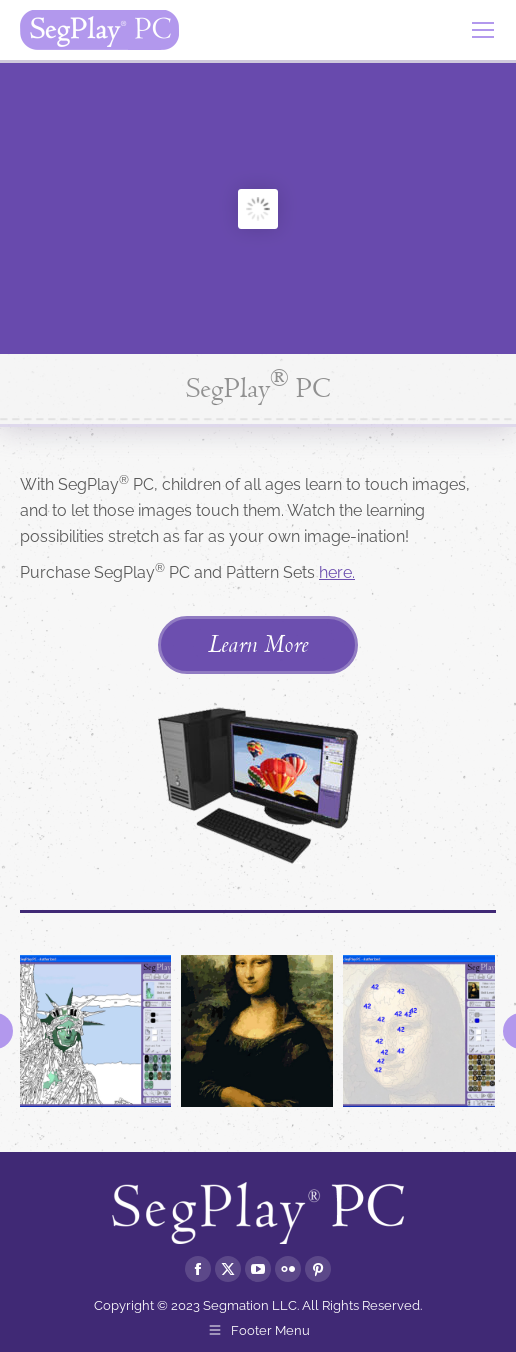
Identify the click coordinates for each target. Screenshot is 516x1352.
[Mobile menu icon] (483, 30)
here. (337, 572)
